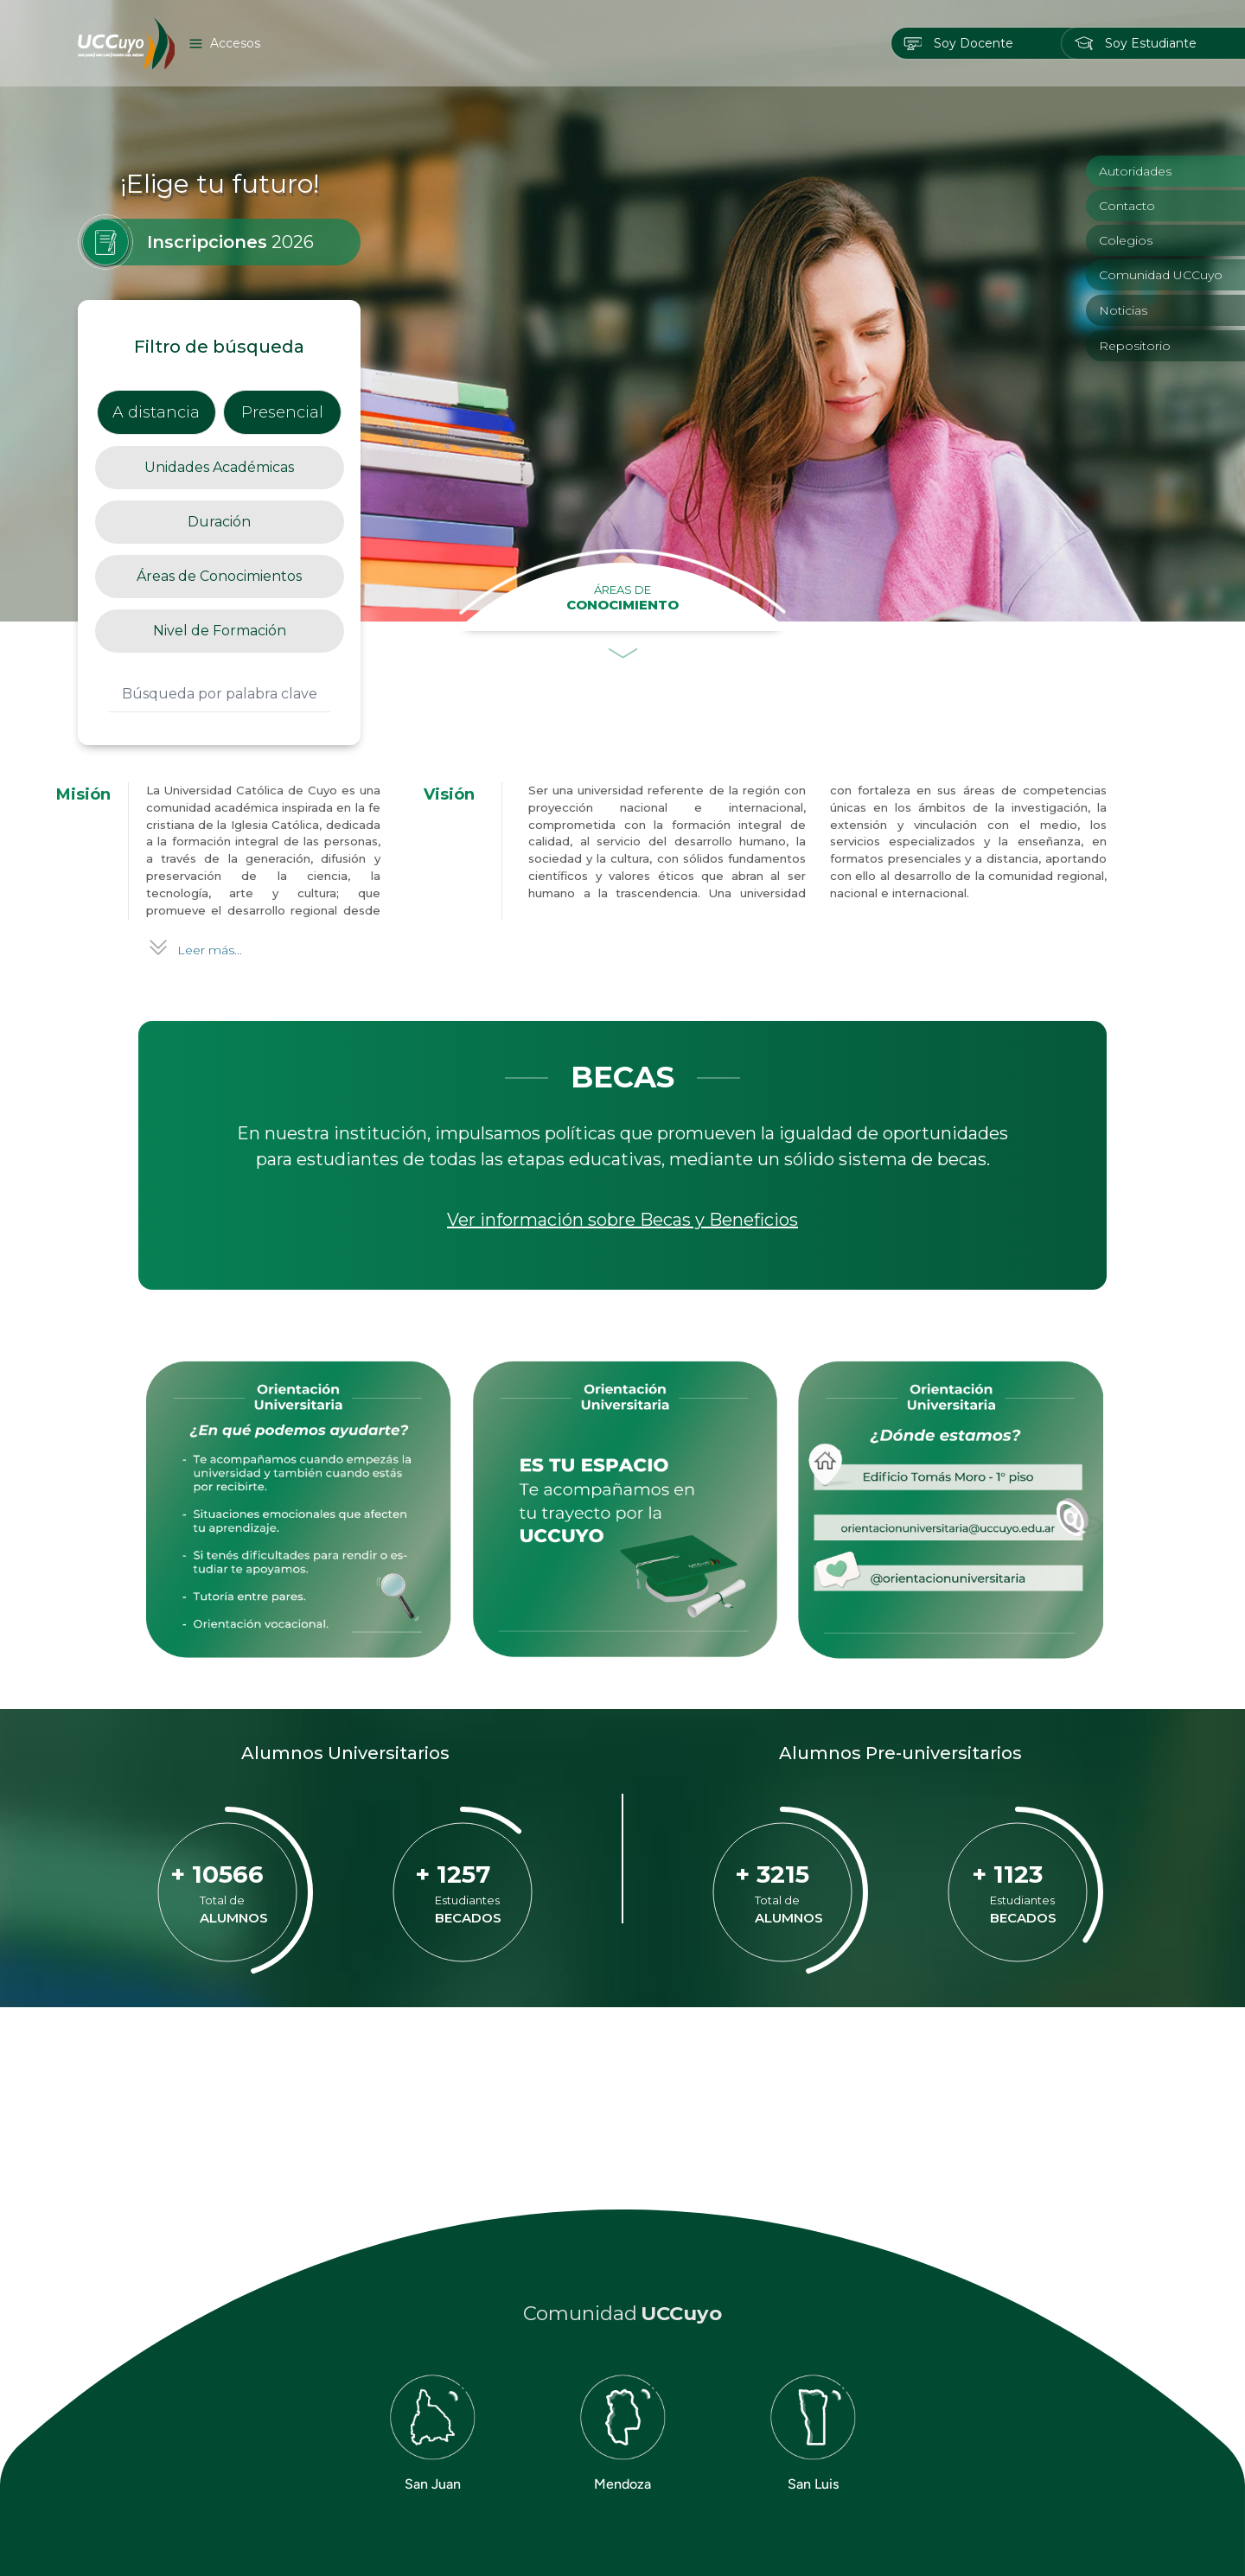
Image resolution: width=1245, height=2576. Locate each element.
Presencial (282, 412)
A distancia (156, 412)
